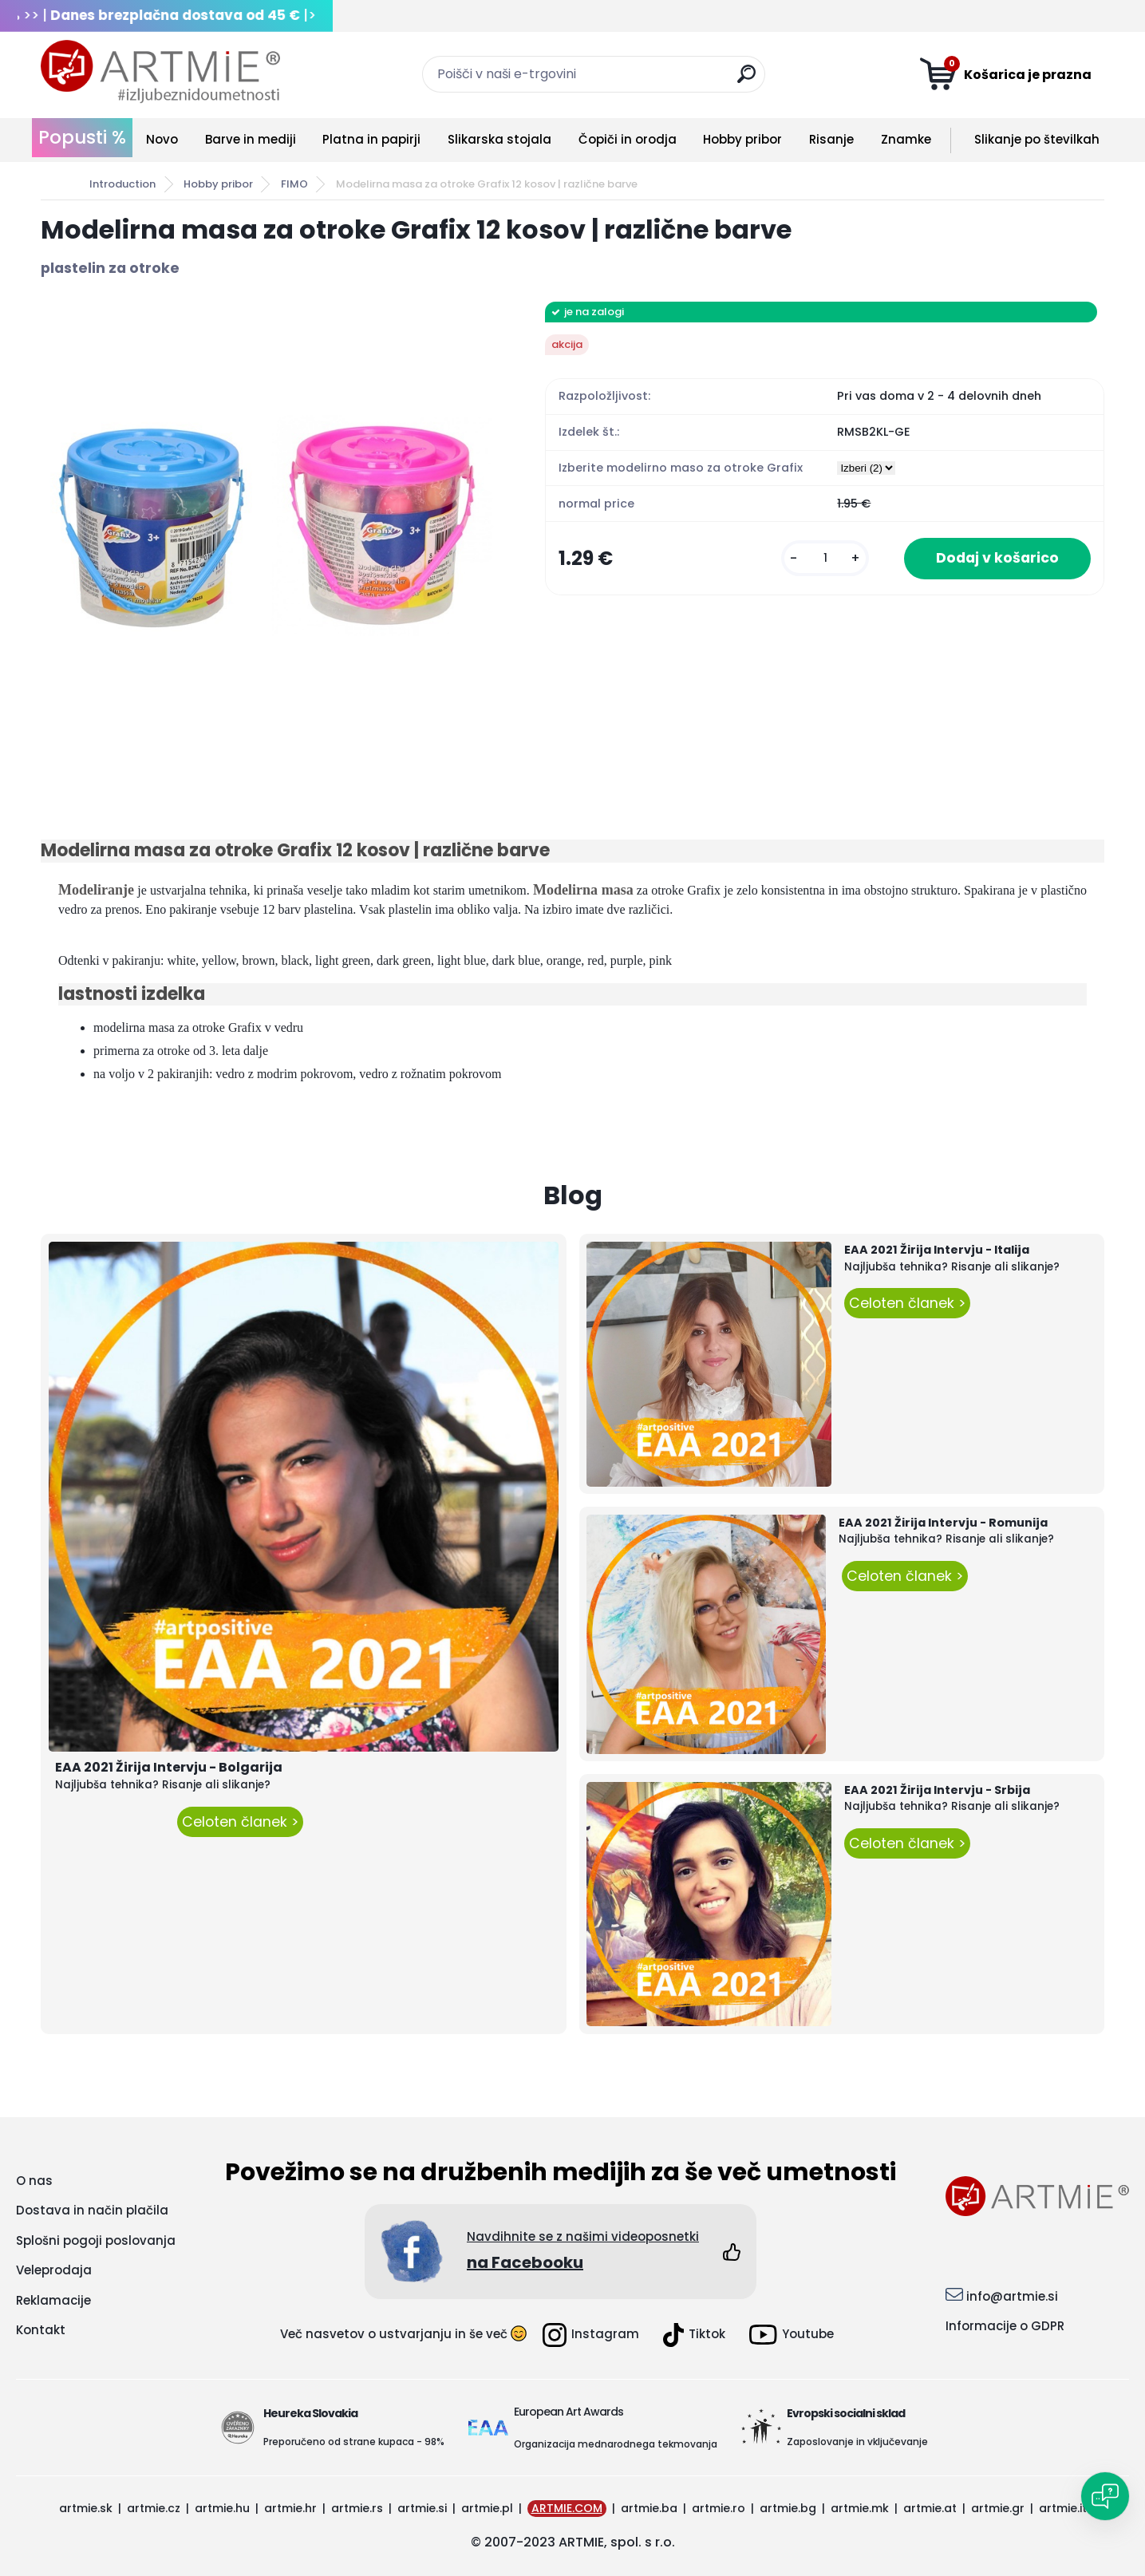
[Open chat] (1105, 2496)
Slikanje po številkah (1037, 139)
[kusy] (825, 558)
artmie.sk (86, 2508)
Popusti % (82, 137)
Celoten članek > (240, 1821)
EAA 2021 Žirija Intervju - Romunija (943, 1523)
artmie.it (1063, 2508)
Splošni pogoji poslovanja (96, 2240)
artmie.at (930, 2508)
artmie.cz (153, 2508)
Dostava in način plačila (92, 2210)
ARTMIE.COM (566, 2508)
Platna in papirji (371, 139)
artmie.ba (649, 2508)
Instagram (591, 2335)
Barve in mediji (250, 139)
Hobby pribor (742, 139)
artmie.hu (222, 2508)
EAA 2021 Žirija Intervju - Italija (936, 1250)
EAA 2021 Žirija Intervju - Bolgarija (168, 1767)
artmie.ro (718, 2508)
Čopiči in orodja (627, 139)
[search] (746, 80)
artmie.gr (998, 2508)
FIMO (294, 184)
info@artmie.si (1012, 2296)
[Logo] (160, 72)
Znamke (906, 139)
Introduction (122, 184)
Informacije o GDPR (1005, 2325)
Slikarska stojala (499, 139)
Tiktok (694, 2335)
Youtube (791, 2335)
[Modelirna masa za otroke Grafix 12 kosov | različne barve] (267, 528)
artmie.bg (788, 2508)
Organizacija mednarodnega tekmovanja (615, 2444)
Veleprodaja (54, 2270)
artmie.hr (290, 2508)
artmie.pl (487, 2508)
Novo (162, 139)
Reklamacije (53, 2300)
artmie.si (422, 2508)
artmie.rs (357, 2508)
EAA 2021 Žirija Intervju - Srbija (937, 1790)
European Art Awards (568, 2412)
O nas (34, 2180)
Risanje (831, 139)
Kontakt (40, 2329)
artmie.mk (860, 2508)
